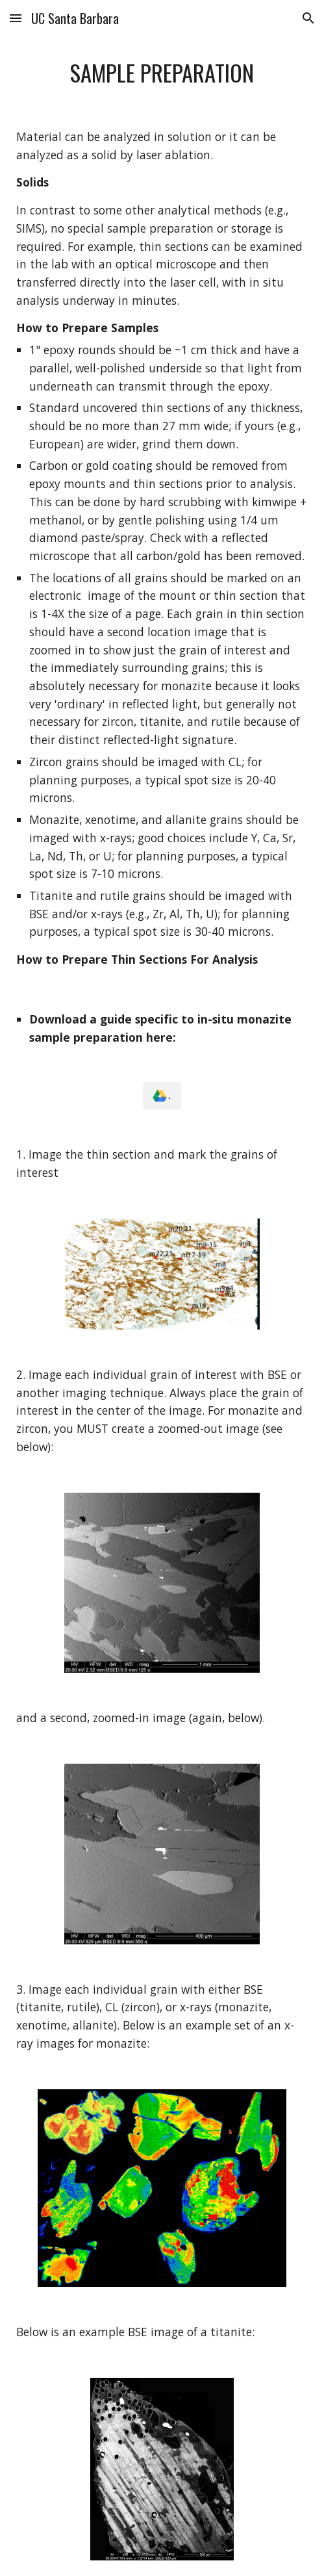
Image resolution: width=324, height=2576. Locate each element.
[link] (162, 1096)
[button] (15, 18)
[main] (162, 73)
